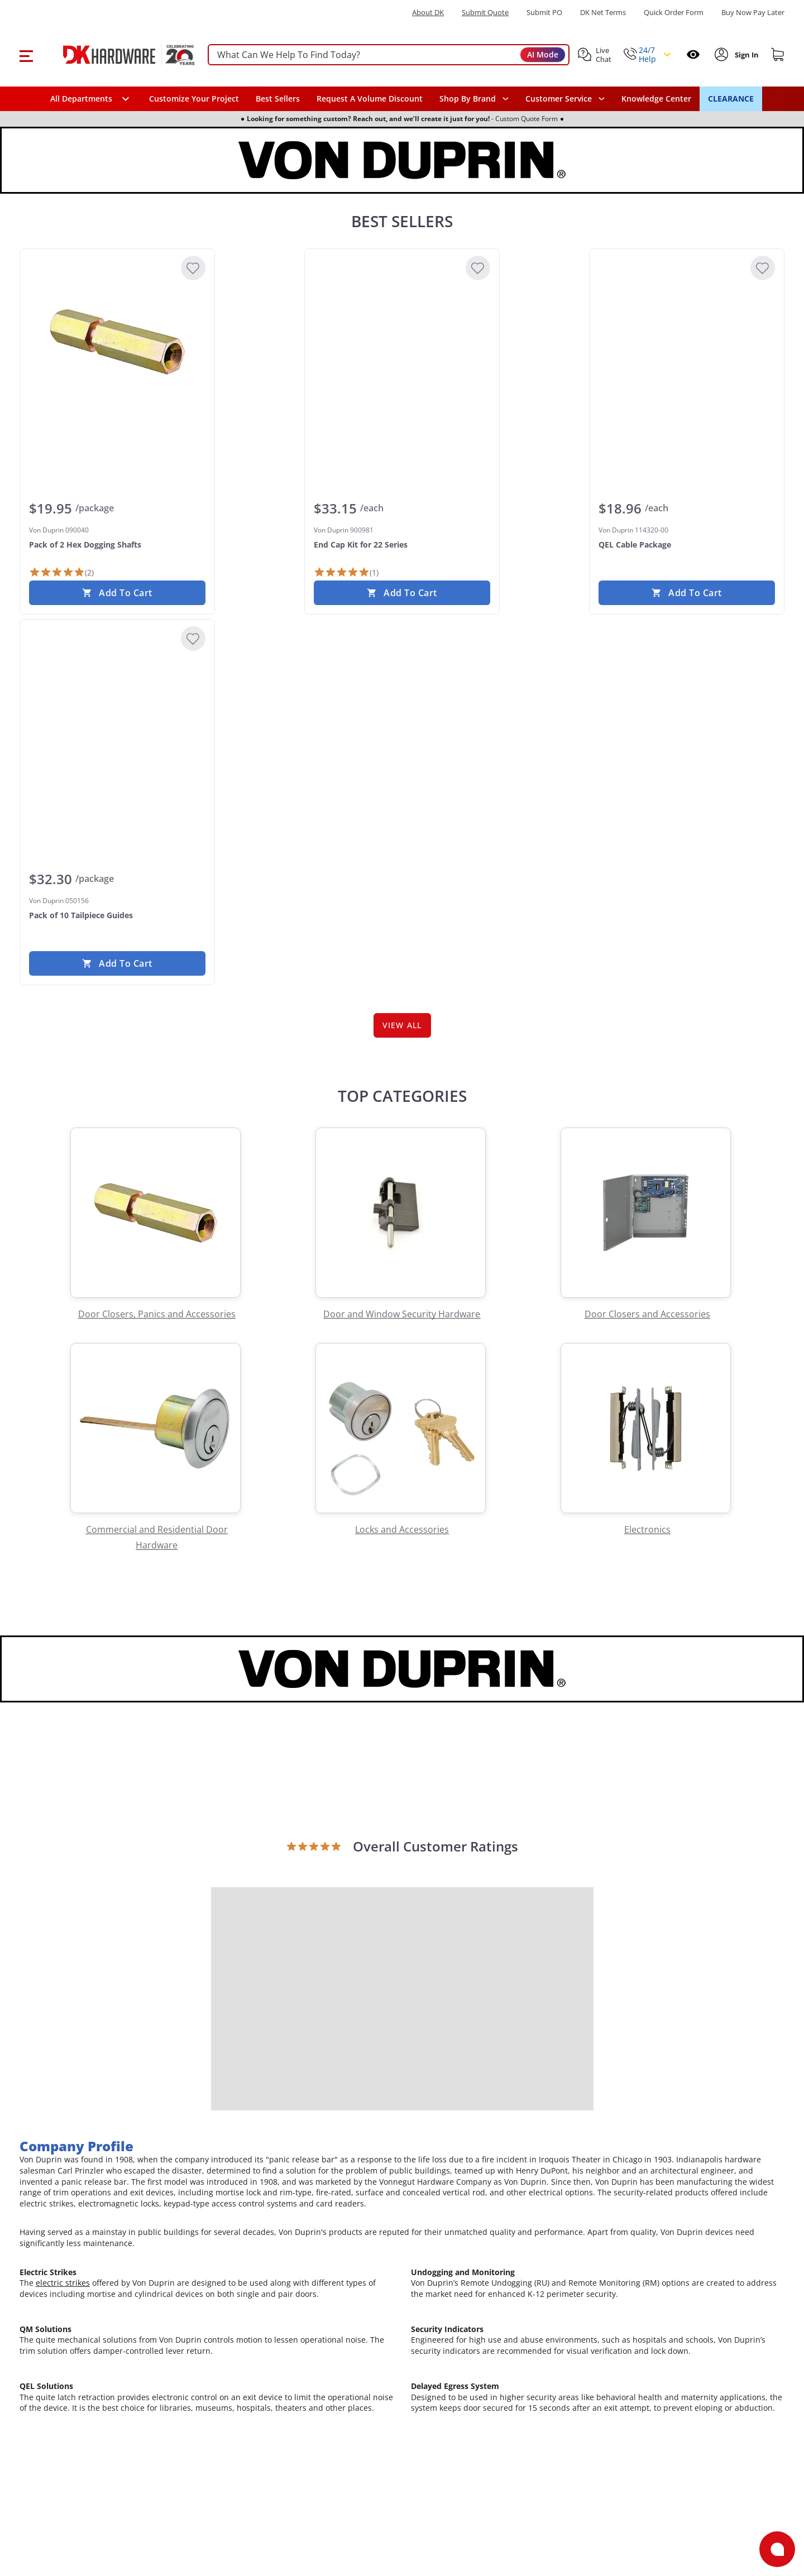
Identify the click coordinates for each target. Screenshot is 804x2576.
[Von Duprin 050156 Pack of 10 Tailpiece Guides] (117, 712)
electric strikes (63, 2288)
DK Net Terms (603, 12)
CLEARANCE (731, 98)
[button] (26, 54)
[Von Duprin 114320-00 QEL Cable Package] (686, 341)
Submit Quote (485, 12)
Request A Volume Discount (370, 98)
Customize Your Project (194, 98)
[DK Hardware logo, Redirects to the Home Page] (116, 54)
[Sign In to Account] (746, 54)
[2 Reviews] (61, 572)
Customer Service (558, 98)
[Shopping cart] (777, 54)
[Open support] (777, 2549)
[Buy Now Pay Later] (752, 12)
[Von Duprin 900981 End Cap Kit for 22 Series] (402, 341)
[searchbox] (388, 55)
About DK (428, 12)
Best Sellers (278, 98)
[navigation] (565, 99)
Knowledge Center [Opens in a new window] (656, 98)
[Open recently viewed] (693, 54)
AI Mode (542, 54)
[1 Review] (346, 572)
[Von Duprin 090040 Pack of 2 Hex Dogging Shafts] (117, 341)
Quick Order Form (674, 12)
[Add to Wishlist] (193, 268)
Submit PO (544, 12)
